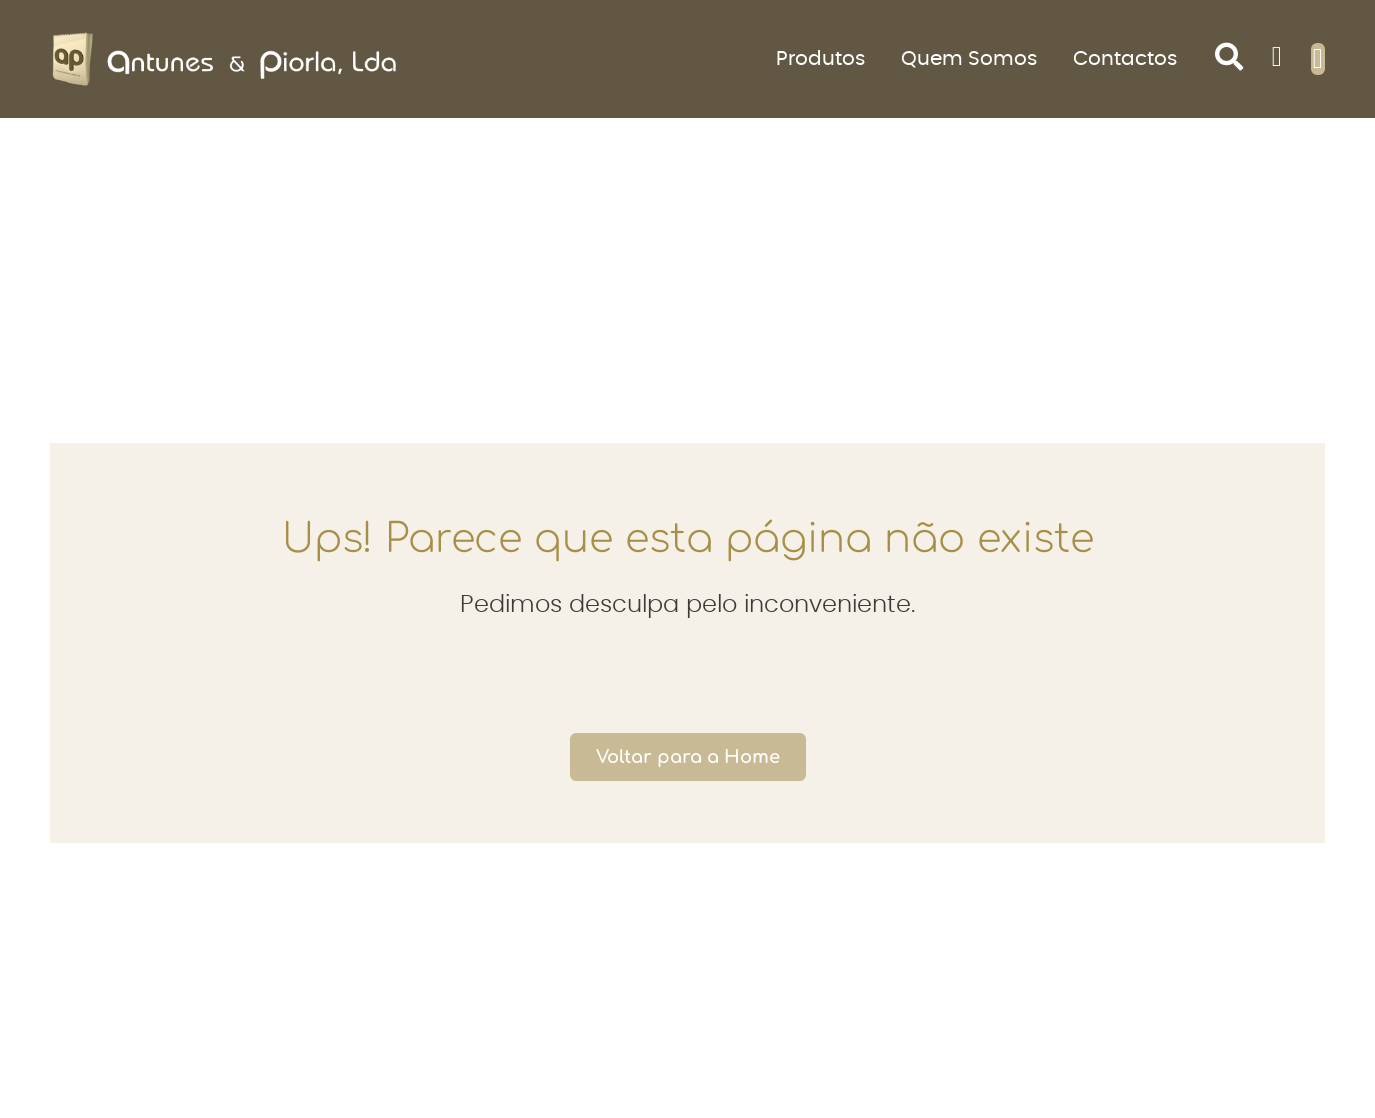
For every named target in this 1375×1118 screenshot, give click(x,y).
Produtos (820, 59)
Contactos (1125, 59)
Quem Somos (969, 59)
